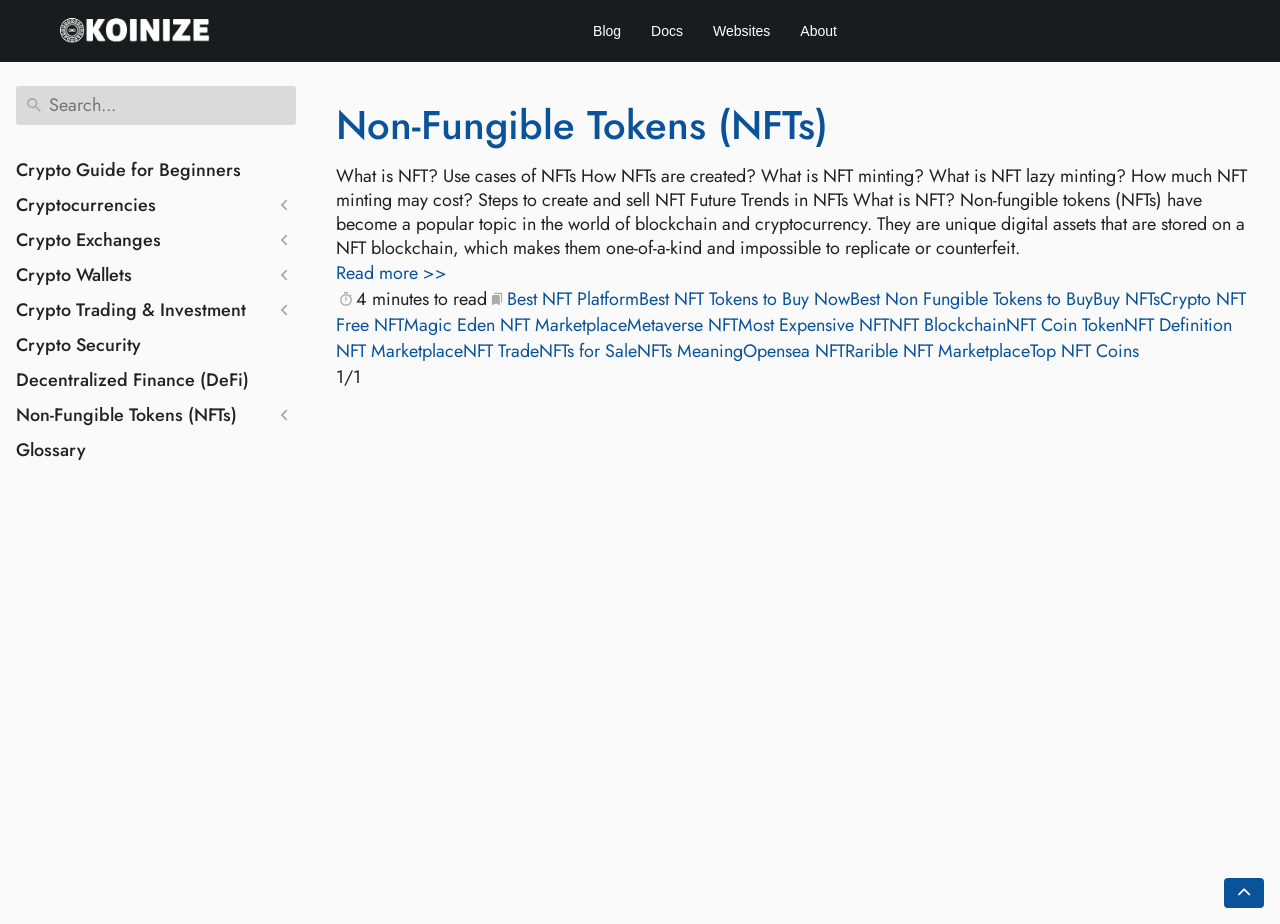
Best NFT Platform (573, 299)
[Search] (156, 105)
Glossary (51, 450)
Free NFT (370, 325)
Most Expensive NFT (813, 325)
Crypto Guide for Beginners (128, 170)
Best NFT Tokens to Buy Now (744, 299)
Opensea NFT (794, 351)
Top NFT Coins (1084, 351)
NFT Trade (501, 351)
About (818, 31)
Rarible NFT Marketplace (937, 351)
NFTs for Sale (588, 351)
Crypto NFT (1203, 299)
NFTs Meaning (690, 351)
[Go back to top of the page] (1244, 893)
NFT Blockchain (947, 325)
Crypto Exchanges (88, 240)
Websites (741, 31)
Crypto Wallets (74, 275)
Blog (607, 31)
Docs (667, 31)
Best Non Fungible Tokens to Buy (971, 299)
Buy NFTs (1126, 299)
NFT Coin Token (1065, 325)
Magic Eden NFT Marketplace (515, 325)
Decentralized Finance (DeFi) (132, 380)
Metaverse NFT (682, 325)
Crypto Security (78, 345)
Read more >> (391, 273)
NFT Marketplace (399, 351)
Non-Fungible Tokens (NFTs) (126, 415)
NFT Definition (1178, 325)
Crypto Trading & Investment (131, 310)
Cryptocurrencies (86, 205)
